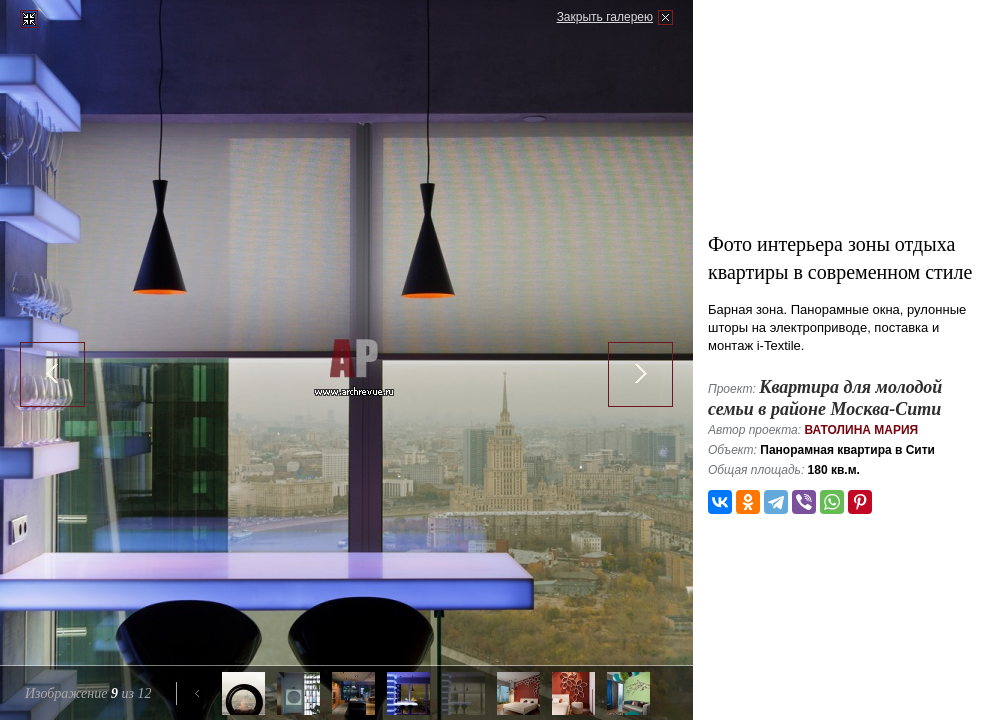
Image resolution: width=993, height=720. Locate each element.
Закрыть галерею (605, 17)
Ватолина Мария (861, 430)
